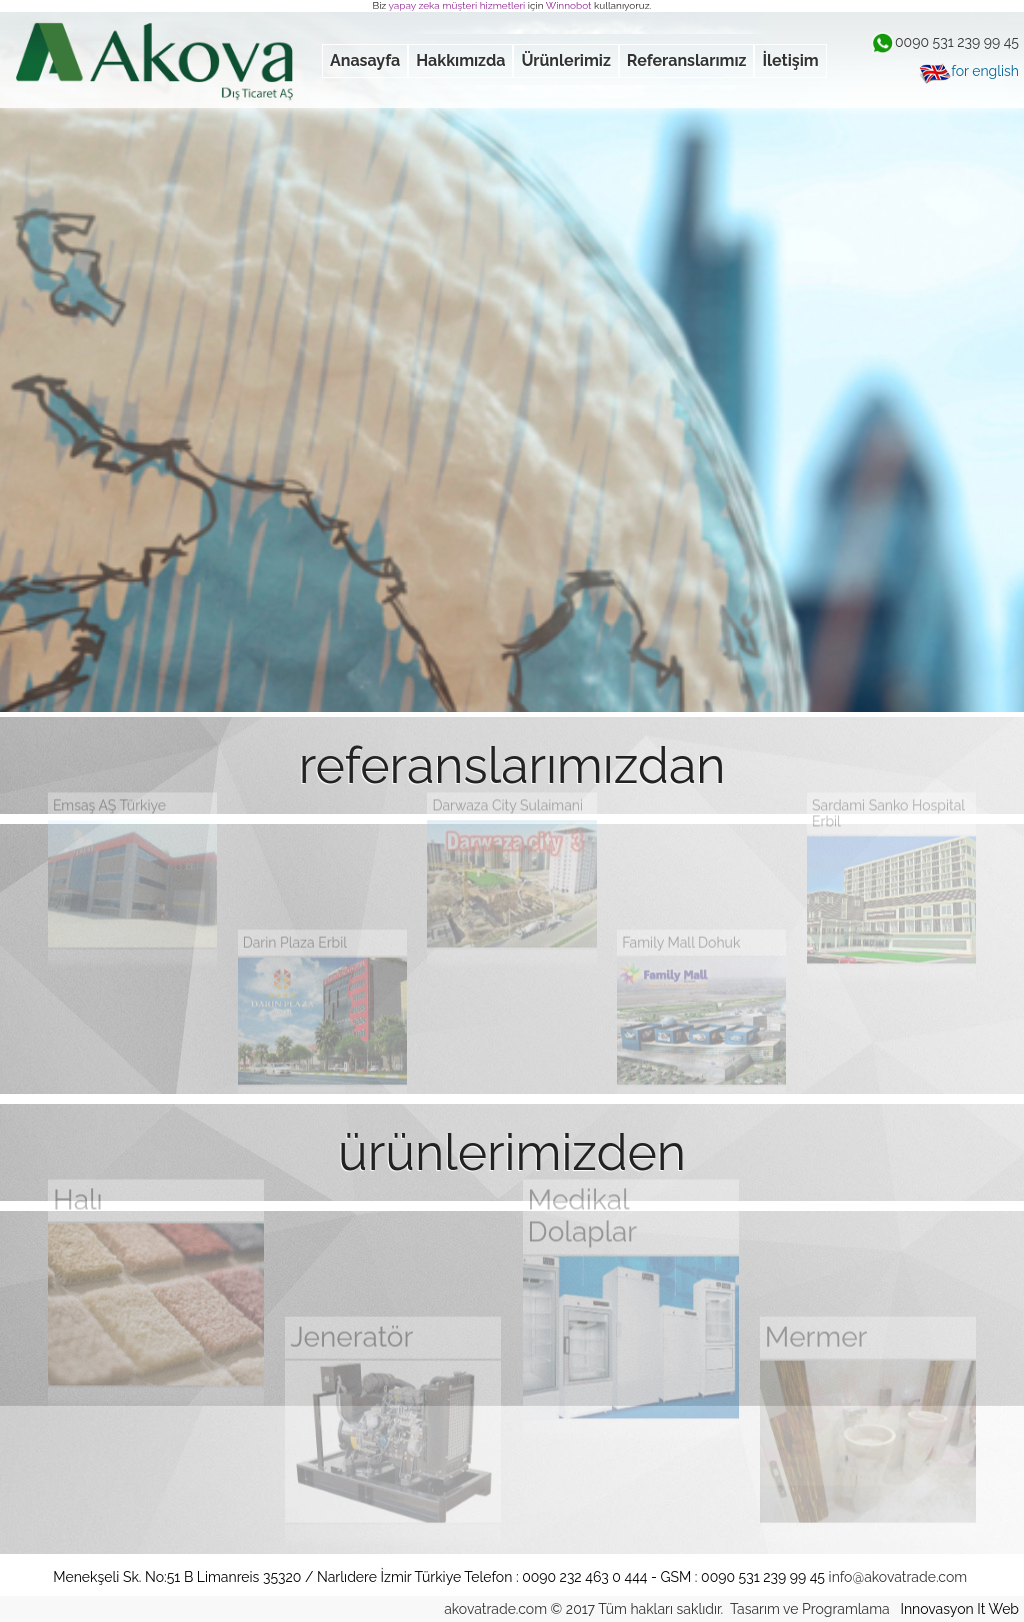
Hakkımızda (460, 60)
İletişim (790, 60)
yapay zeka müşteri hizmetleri (457, 5)
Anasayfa (365, 60)
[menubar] (574, 61)
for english (969, 71)
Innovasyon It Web (959, 1609)
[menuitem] (365, 61)
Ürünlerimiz (565, 60)
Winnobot (569, 5)
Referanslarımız (687, 60)
